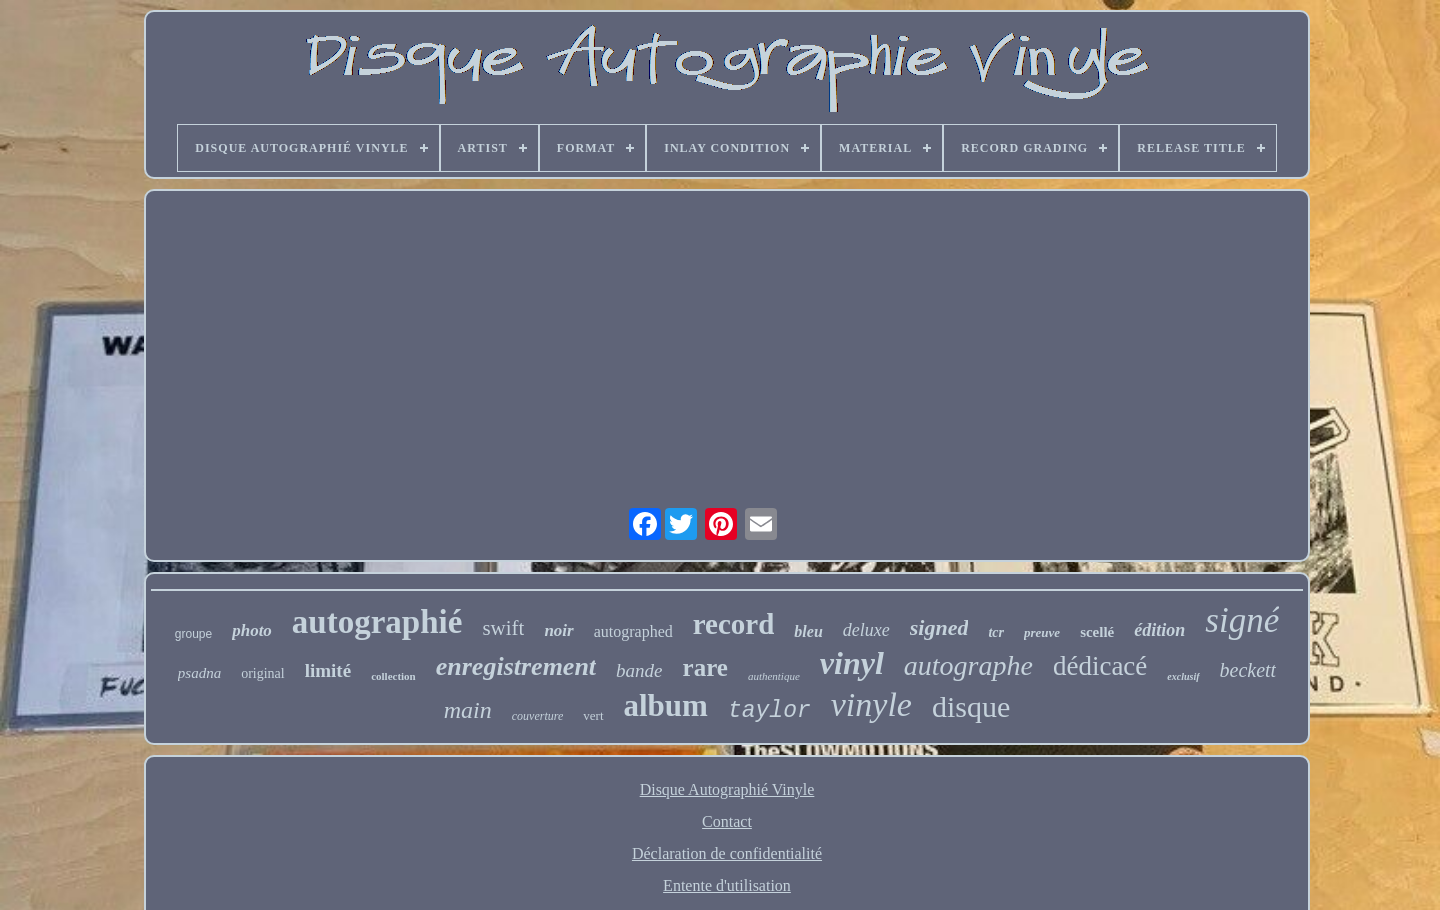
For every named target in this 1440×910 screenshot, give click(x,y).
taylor (769, 711)
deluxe (866, 630)
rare (705, 667)
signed (939, 627)
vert (593, 715)
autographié (377, 622)
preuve (1042, 632)
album (666, 705)
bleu (808, 631)
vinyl (852, 663)
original (263, 673)
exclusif (1183, 676)
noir (558, 630)
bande (639, 670)
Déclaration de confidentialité (727, 853)
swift (503, 628)
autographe (968, 665)
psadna (199, 673)
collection (393, 676)
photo (252, 630)
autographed (633, 631)
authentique (774, 676)
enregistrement (516, 666)
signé (1242, 620)
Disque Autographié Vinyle (727, 789)
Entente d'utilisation (727, 885)
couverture (538, 716)
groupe (193, 634)
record (734, 624)
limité (328, 670)
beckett (1248, 670)
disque (971, 706)
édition (1159, 630)
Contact (727, 821)
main (468, 710)
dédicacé (1100, 666)
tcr (996, 632)
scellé (1097, 632)
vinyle (871, 704)
